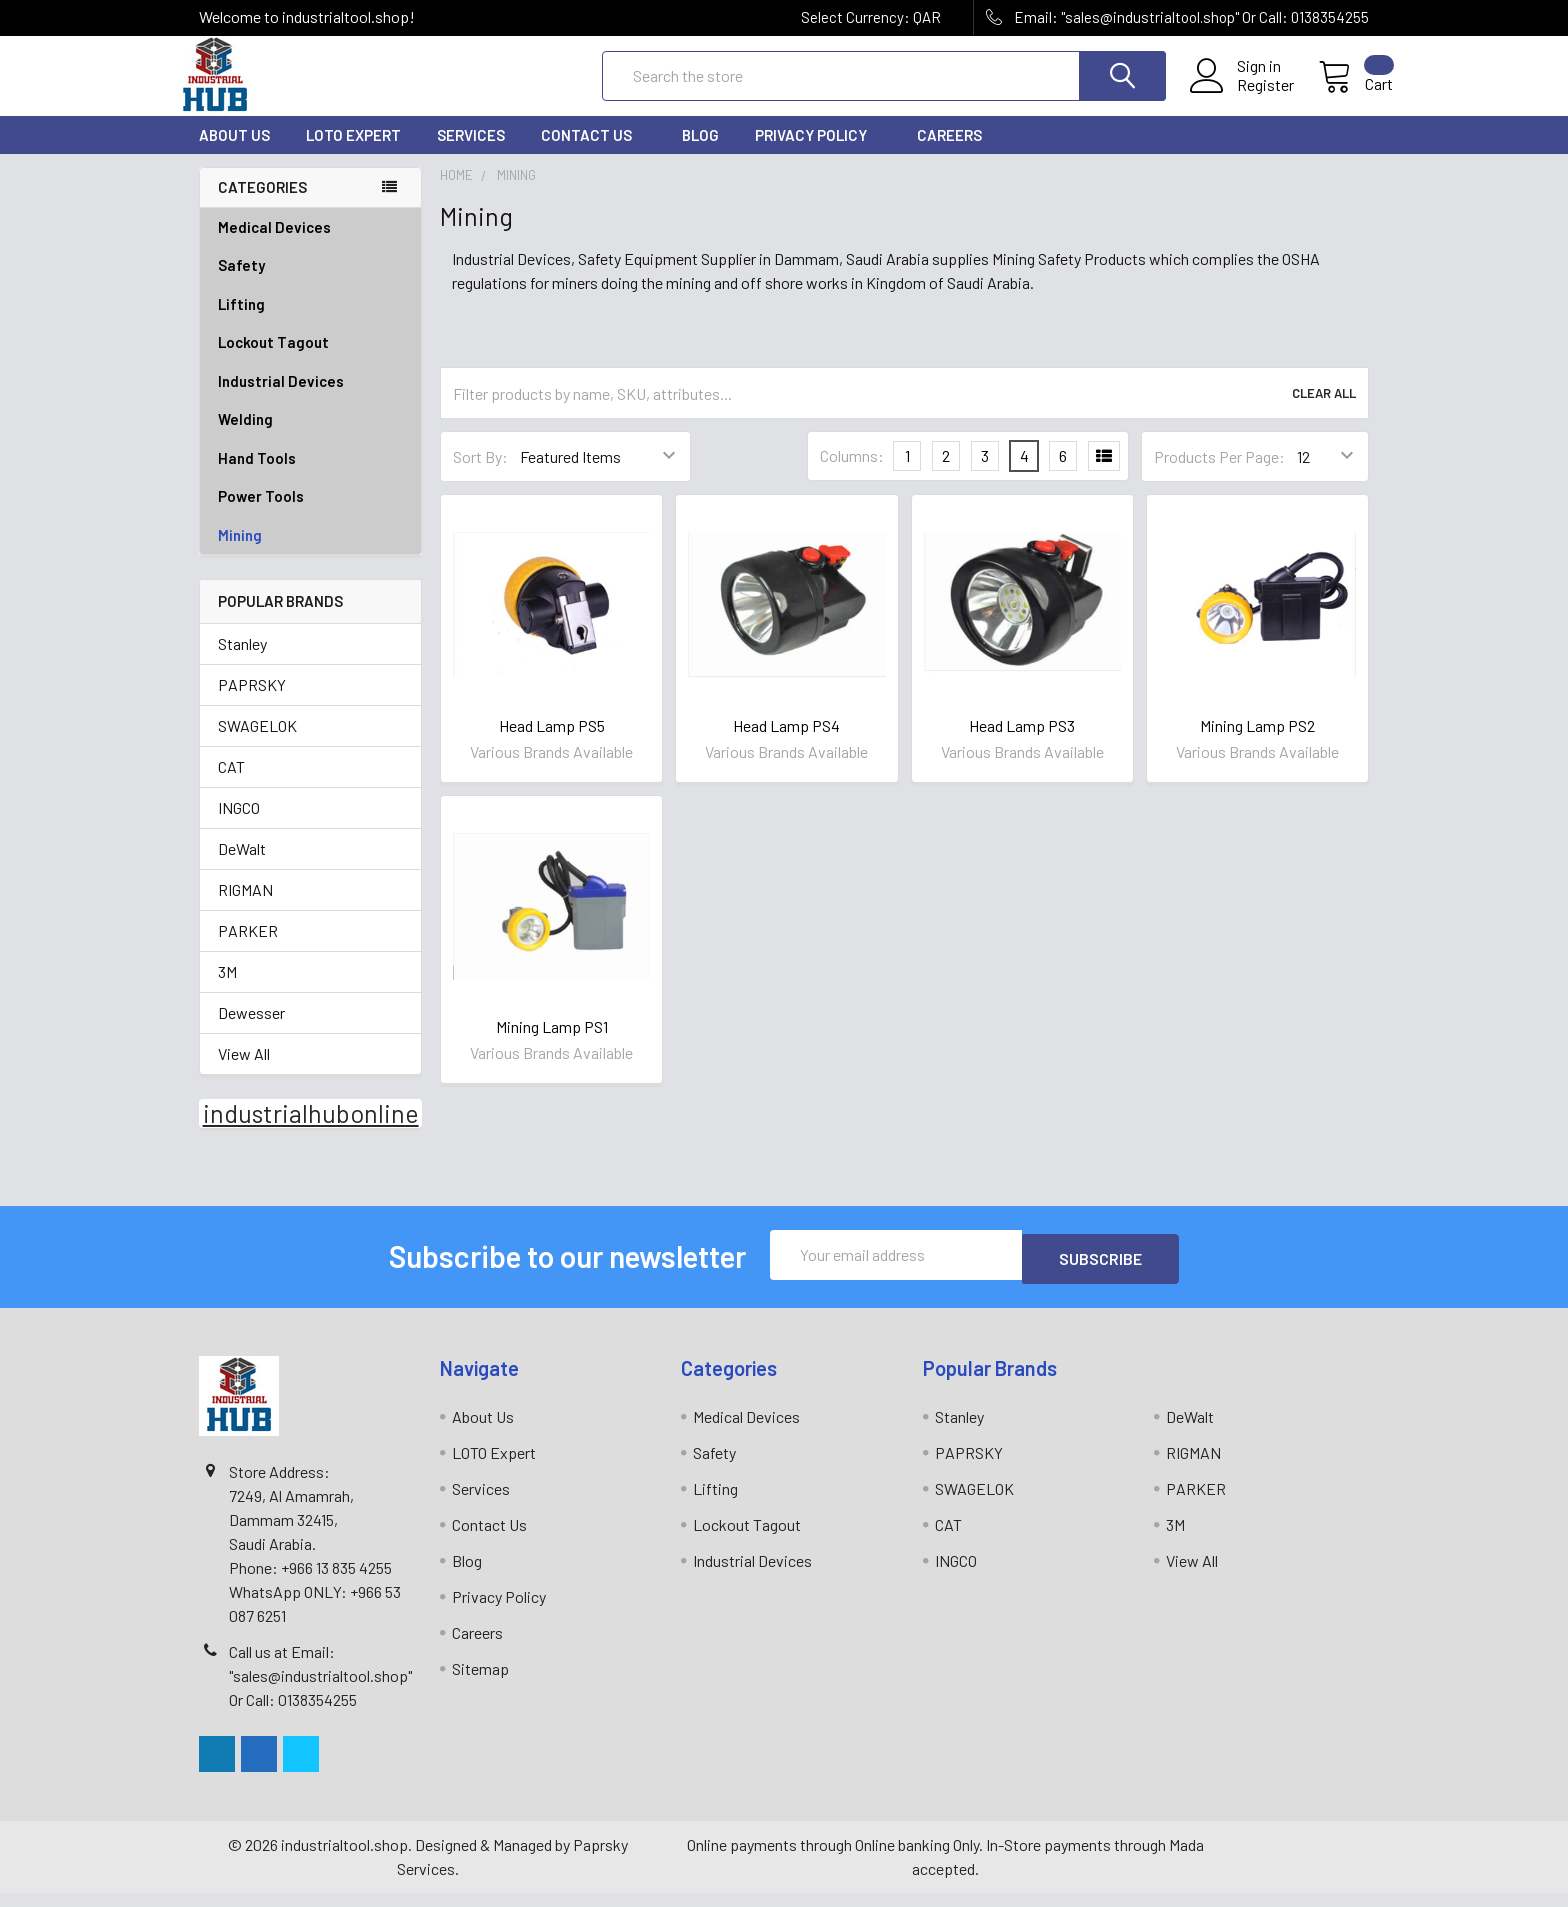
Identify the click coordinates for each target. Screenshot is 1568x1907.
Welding (310, 437)
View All (244, 1071)
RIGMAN (245, 907)
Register (1241, 97)
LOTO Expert (353, 153)
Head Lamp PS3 (1022, 743)
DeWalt (242, 866)
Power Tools (310, 514)
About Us (234, 153)
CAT (231, 784)
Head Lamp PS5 (552, 743)
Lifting (310, 322)
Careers (949, 153)
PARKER (248, 948)
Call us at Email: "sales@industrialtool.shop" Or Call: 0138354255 (320, 1689)
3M (227, 989)
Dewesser (251, 1030)
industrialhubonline (311, 1131)
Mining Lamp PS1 (552, 1044)
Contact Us (593, 153)
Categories (262, 205)
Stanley (242, 661)
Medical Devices (274, 245)
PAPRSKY (252, 702)
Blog (700, 153)
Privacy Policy (818, 153)
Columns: (852, 473)
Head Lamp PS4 (786, 743)
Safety (310, 283)
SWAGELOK (257, 743)
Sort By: (480, 474)
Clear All (1324, 411)
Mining (240, 553)
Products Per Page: (1219, 474)
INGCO (239, 825)
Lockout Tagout (310, 360)
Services (471, 153)
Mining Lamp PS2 (1257, 743)
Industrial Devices (310, 399)
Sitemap (480, 1682)
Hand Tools (310, 476)
